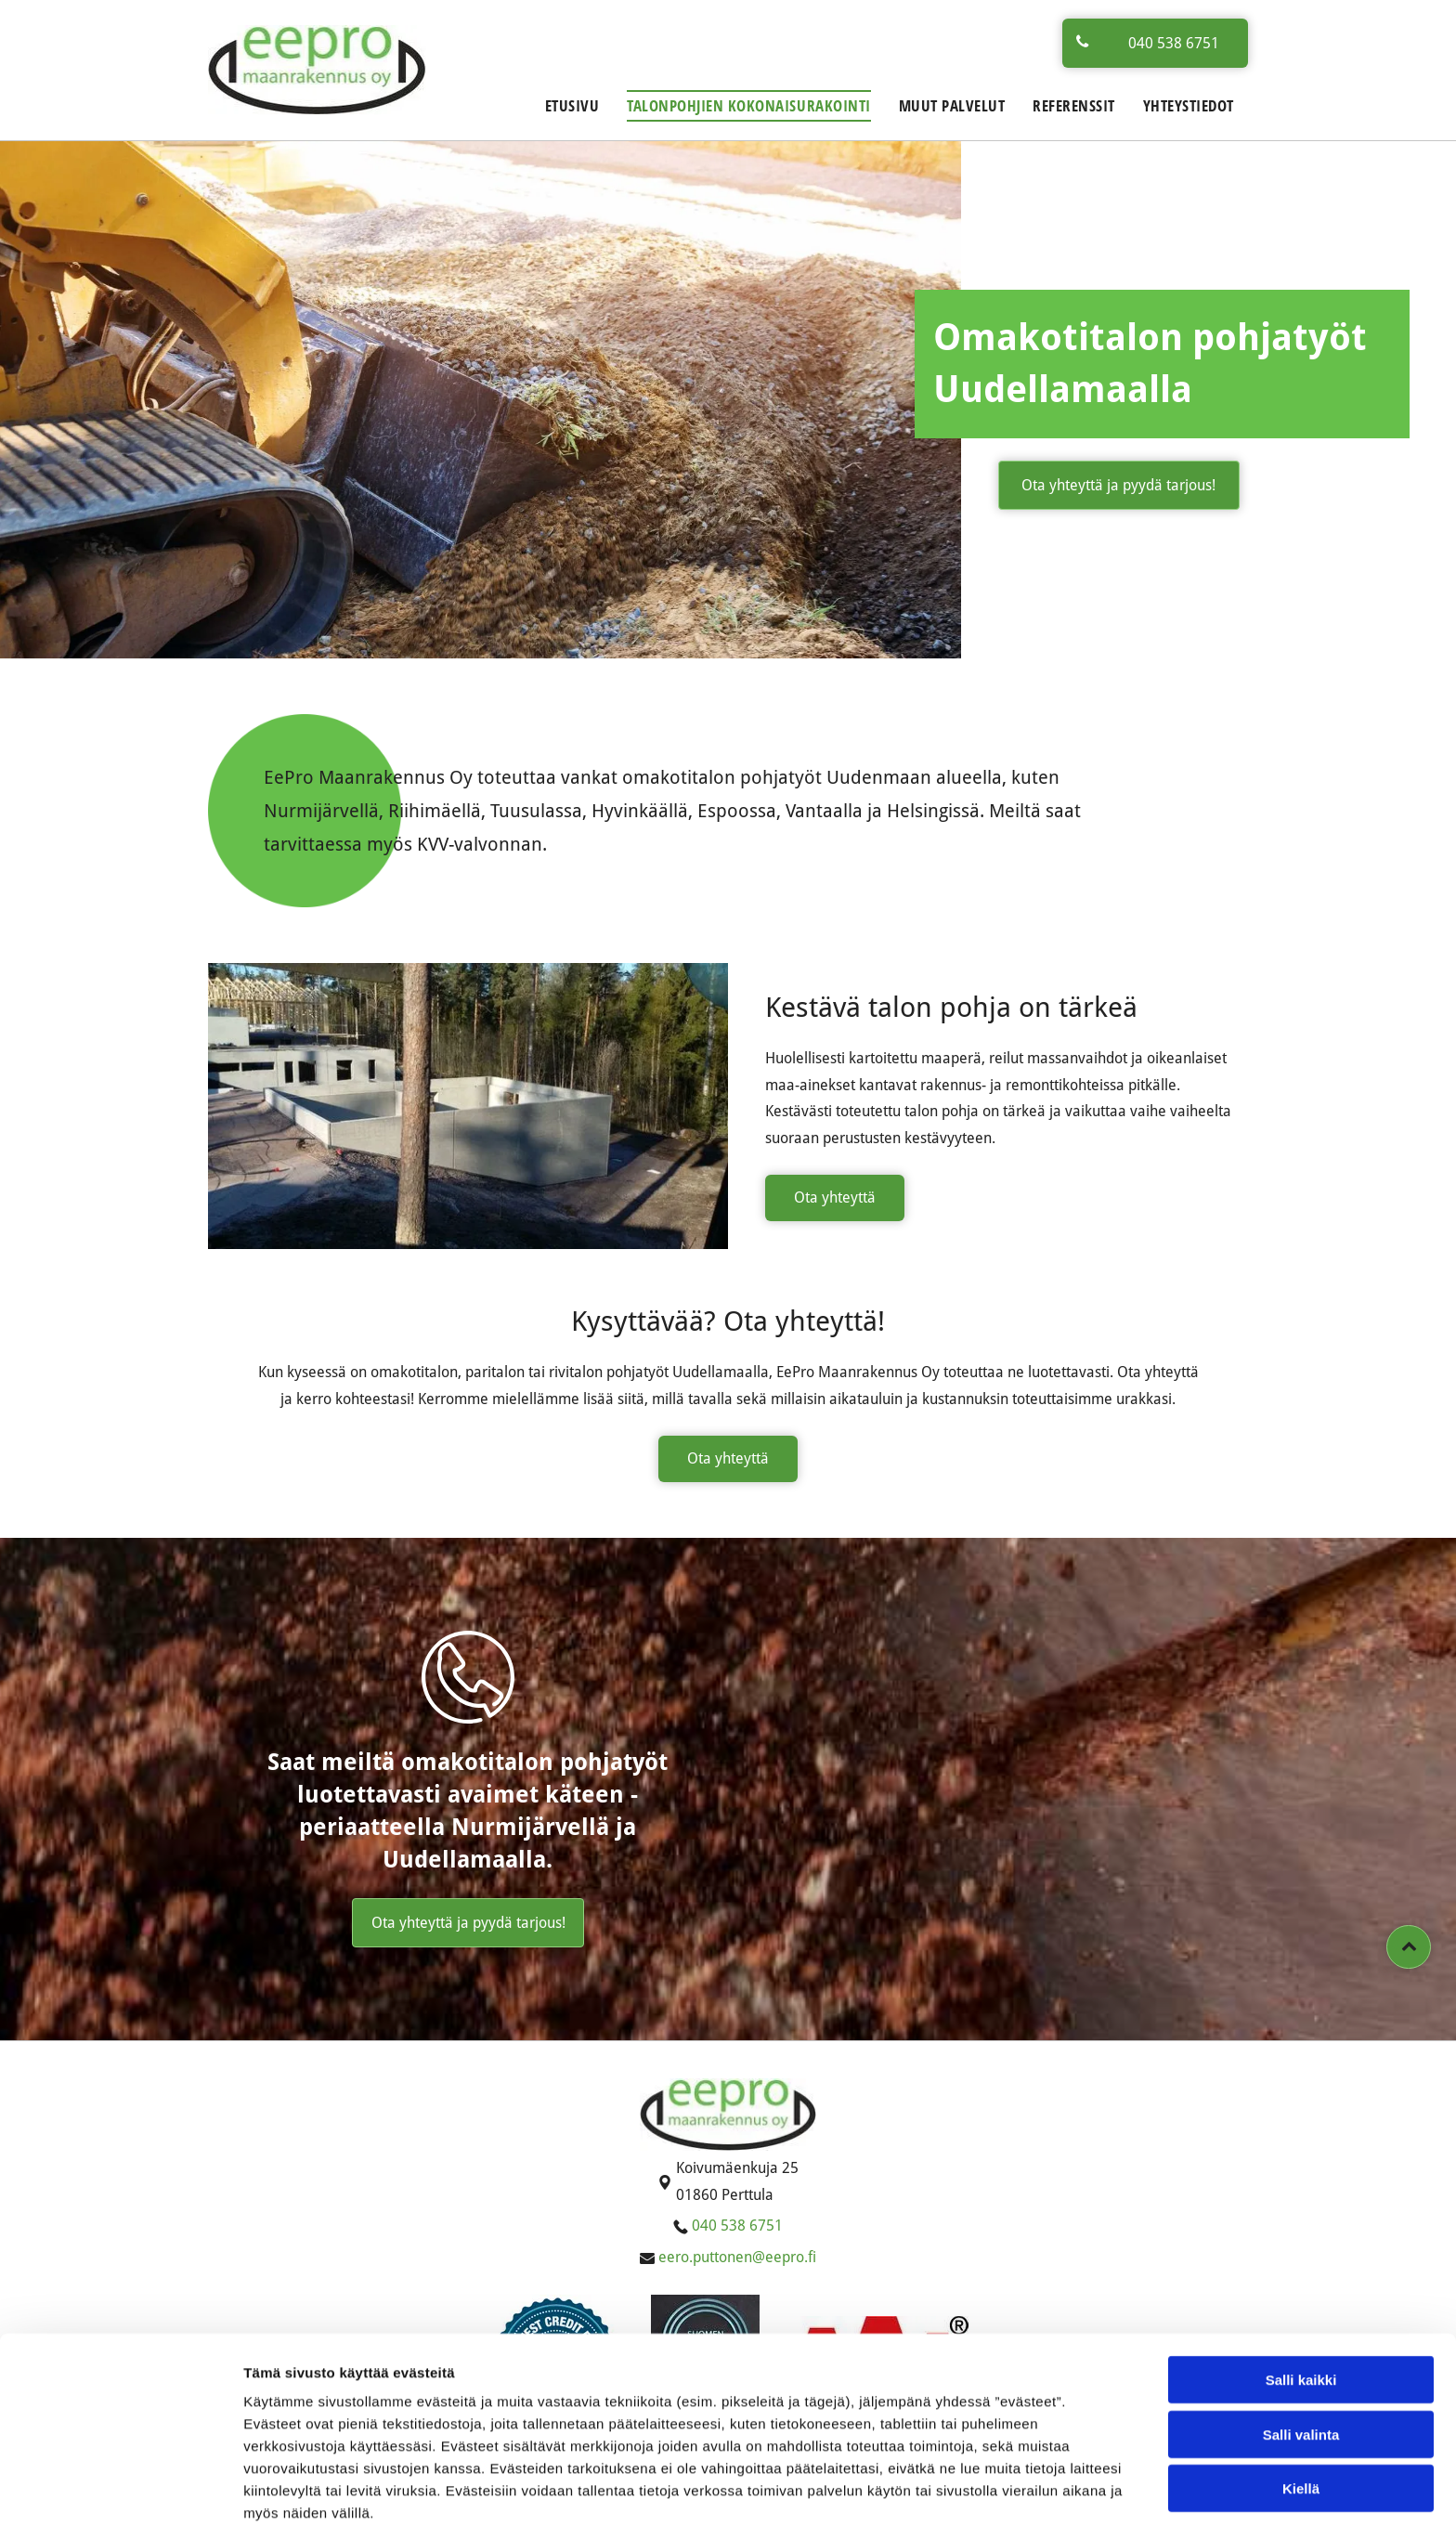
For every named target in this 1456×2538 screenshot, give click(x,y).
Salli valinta (1301, 2363)
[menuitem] (572, 106)
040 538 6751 (737, 2225)
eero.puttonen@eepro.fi (737, 2257)
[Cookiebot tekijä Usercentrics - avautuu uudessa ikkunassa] (120, 2502)
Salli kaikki (1301, 2308)
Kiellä (1301, 2417)
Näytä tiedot (993, 2501)
